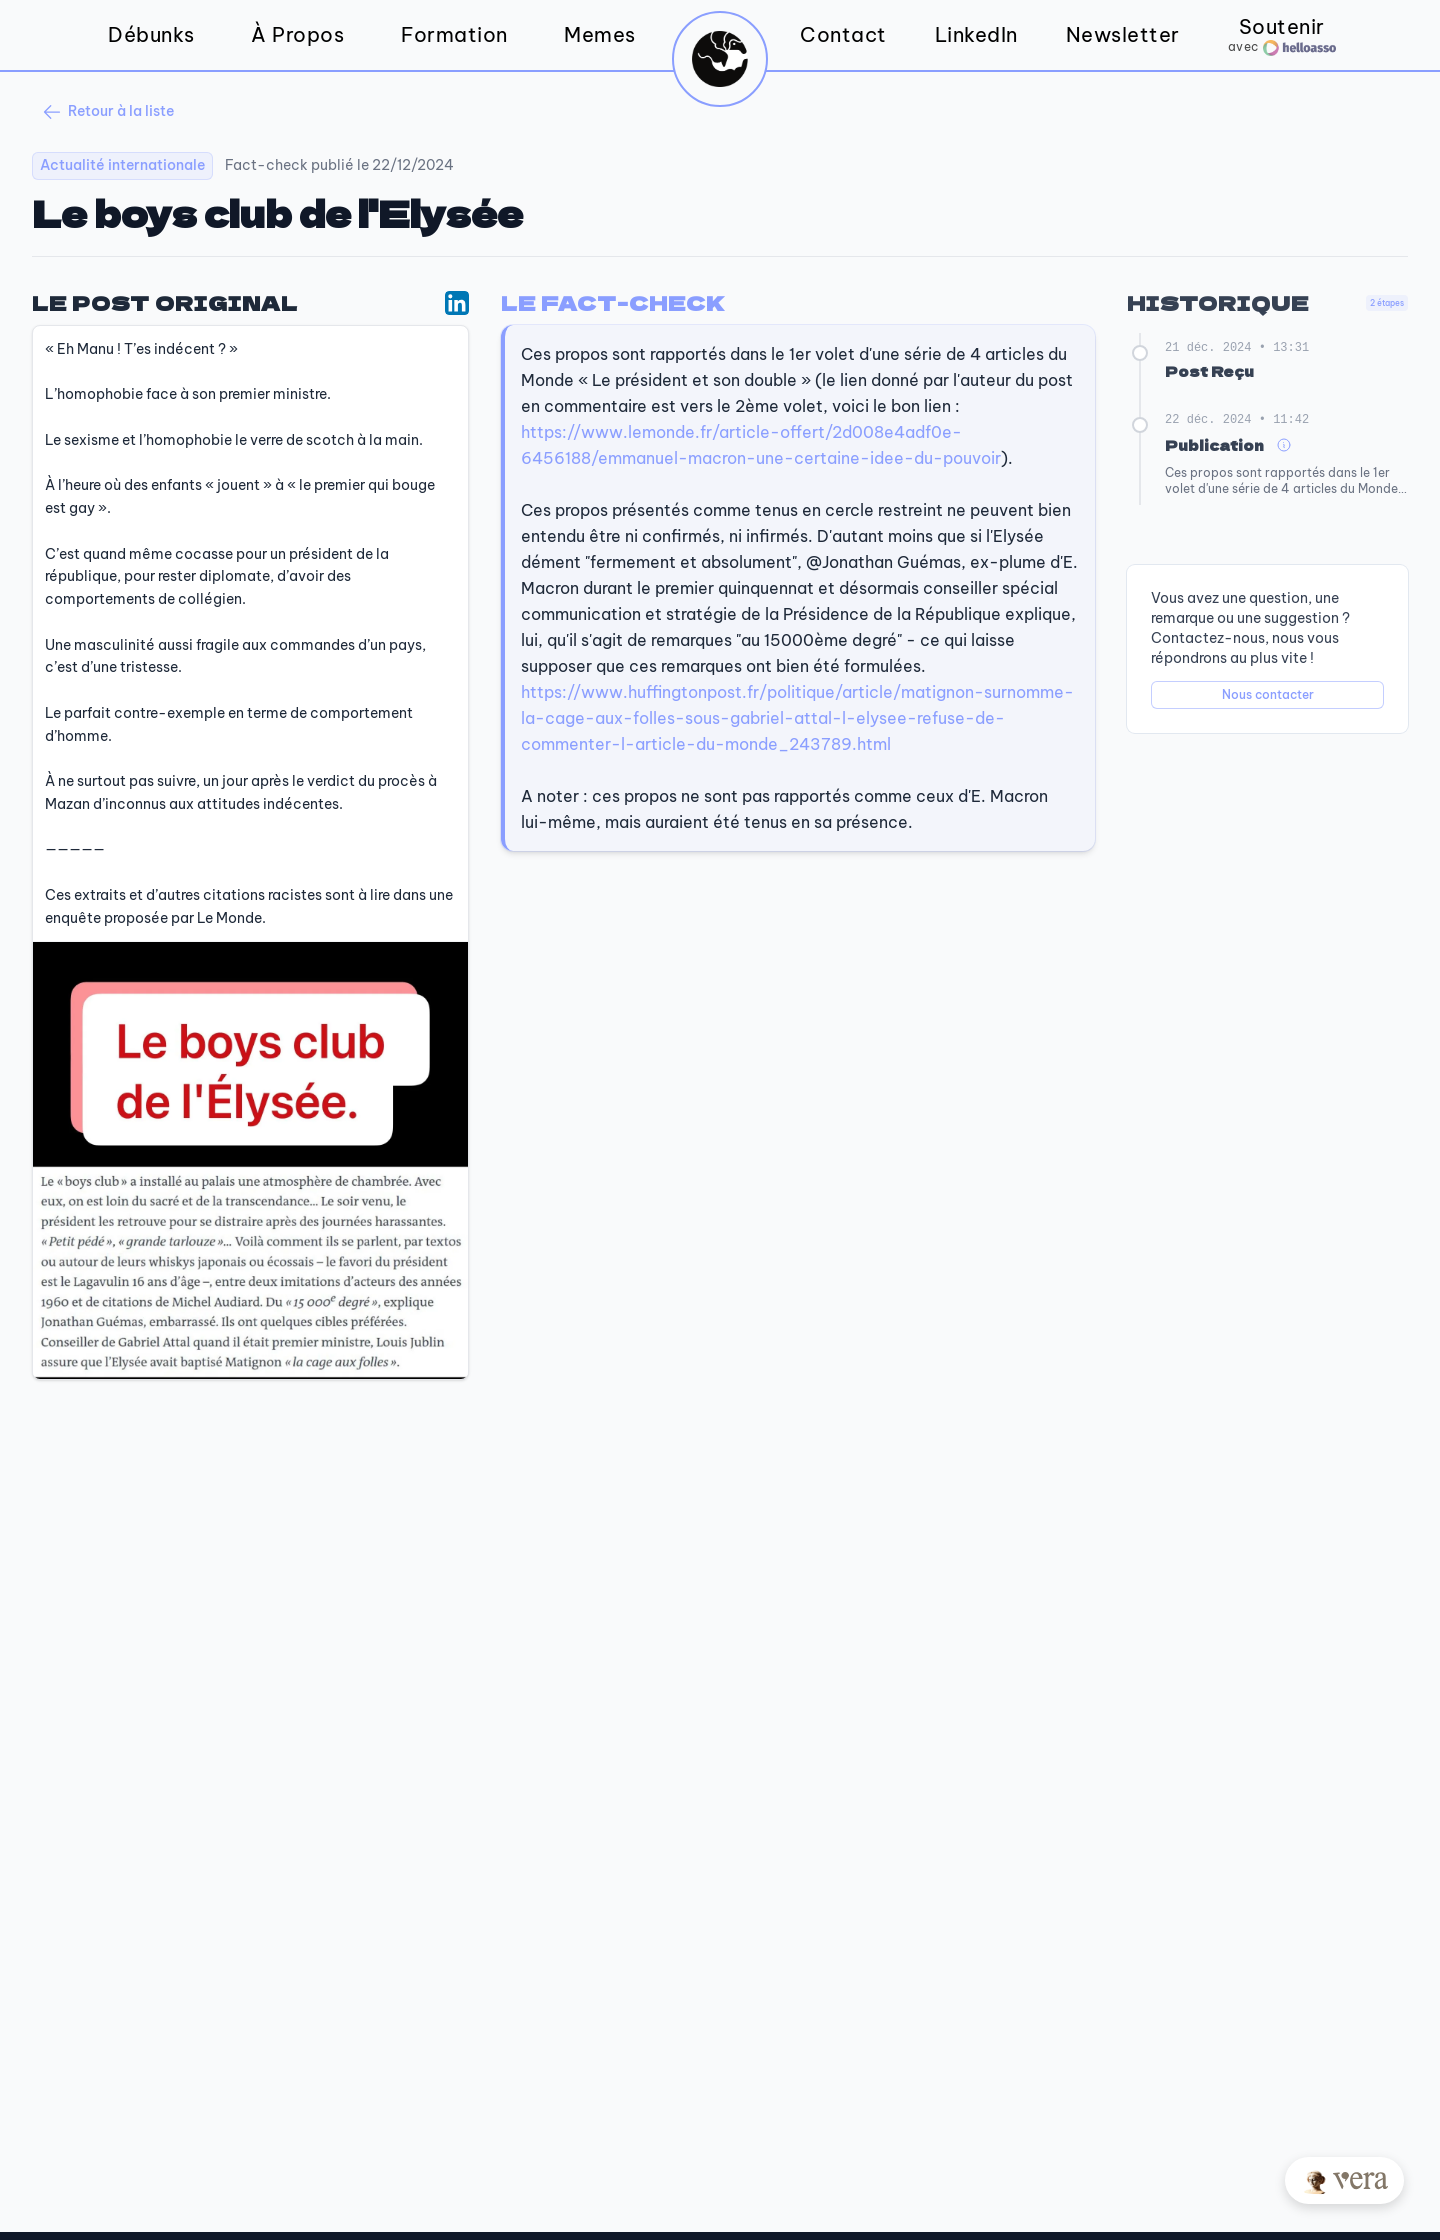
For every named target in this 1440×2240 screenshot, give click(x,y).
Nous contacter (1268, 694)
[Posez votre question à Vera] (1344, 2180)
